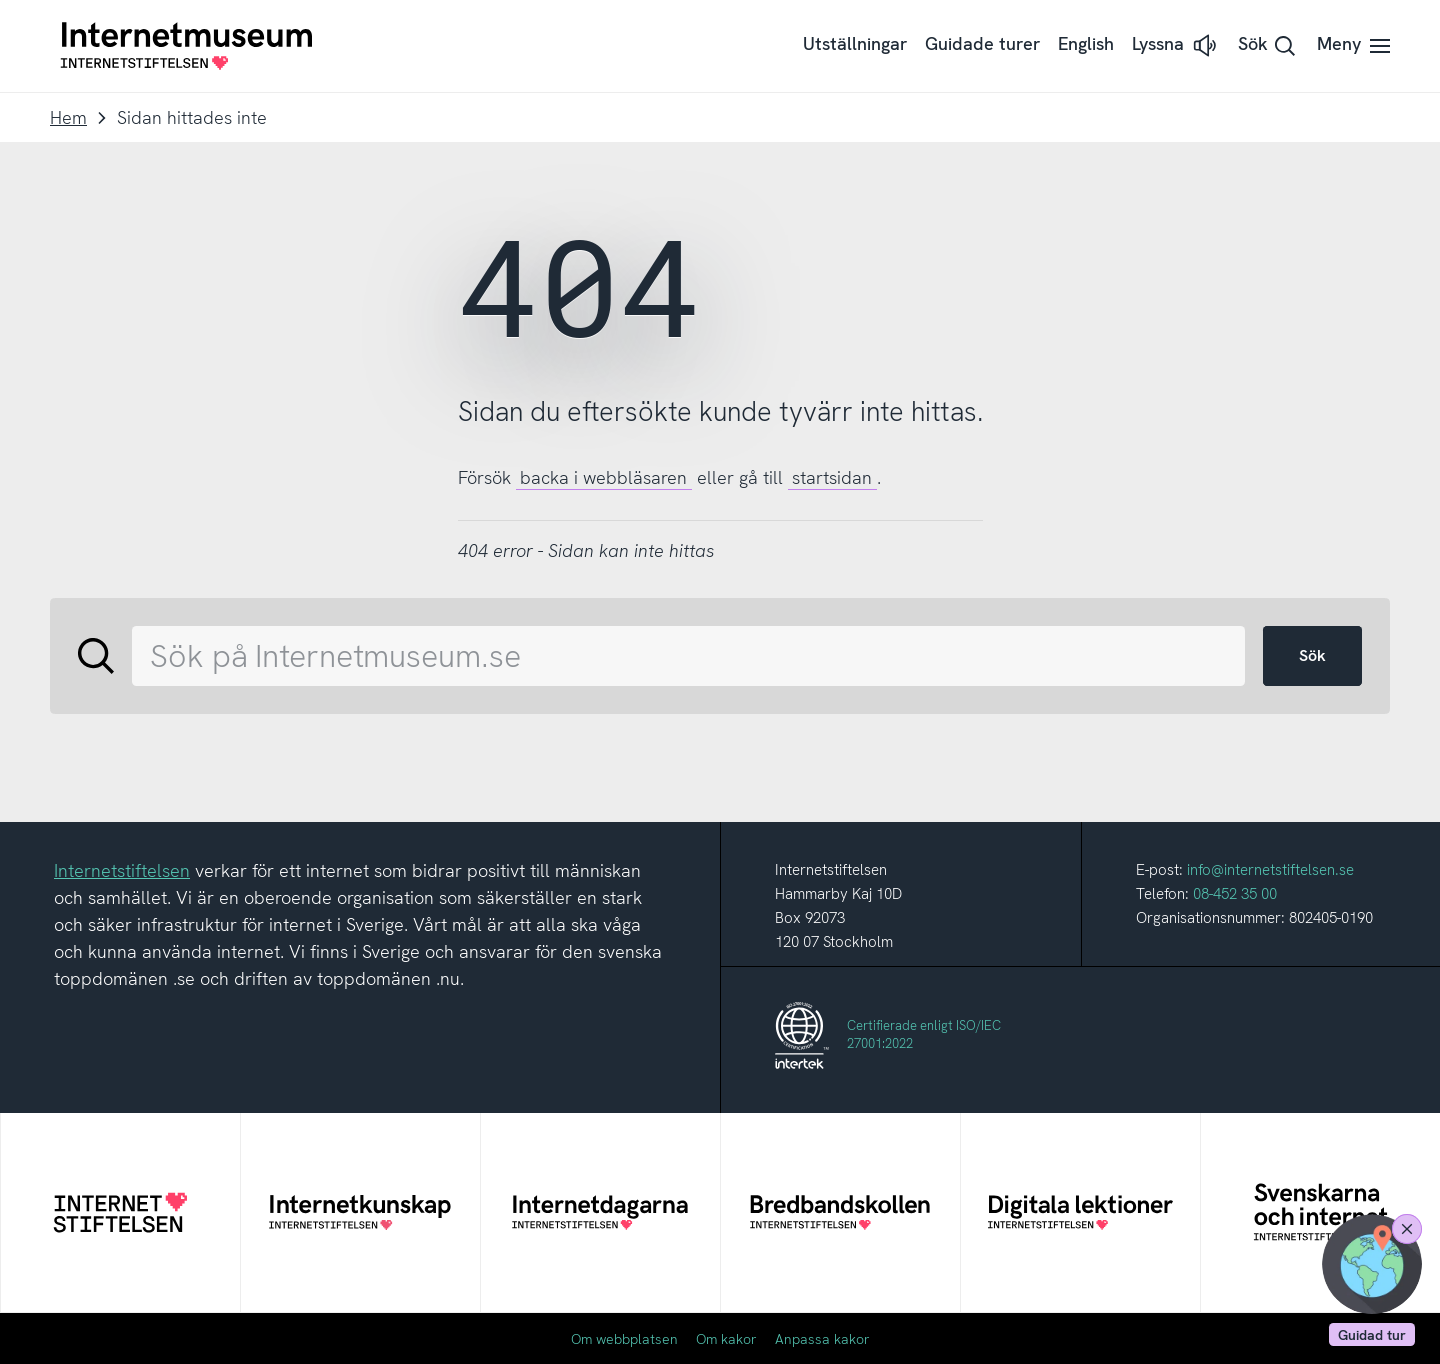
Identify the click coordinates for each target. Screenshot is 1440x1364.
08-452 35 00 (1235, 894)
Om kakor (726, 1339)
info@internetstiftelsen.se (1270, 870)
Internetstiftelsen (122, 870)
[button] (1176, 45)
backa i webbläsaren (603, 477)
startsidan (832, 477)
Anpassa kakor (822, 1339)
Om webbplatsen (624, 1339)
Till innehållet (0, 0)
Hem (68, 117)
